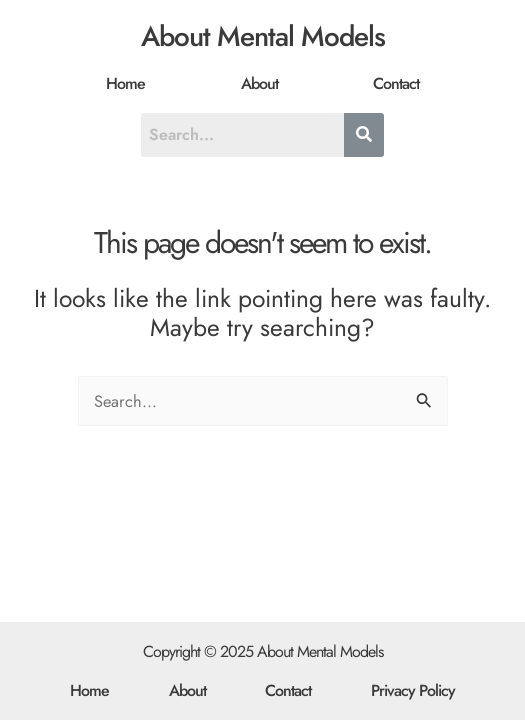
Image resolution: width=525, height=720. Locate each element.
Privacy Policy (413, 690)
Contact (396, 83)
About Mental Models (263, 36)
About (259, 83)
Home (125, 83)
